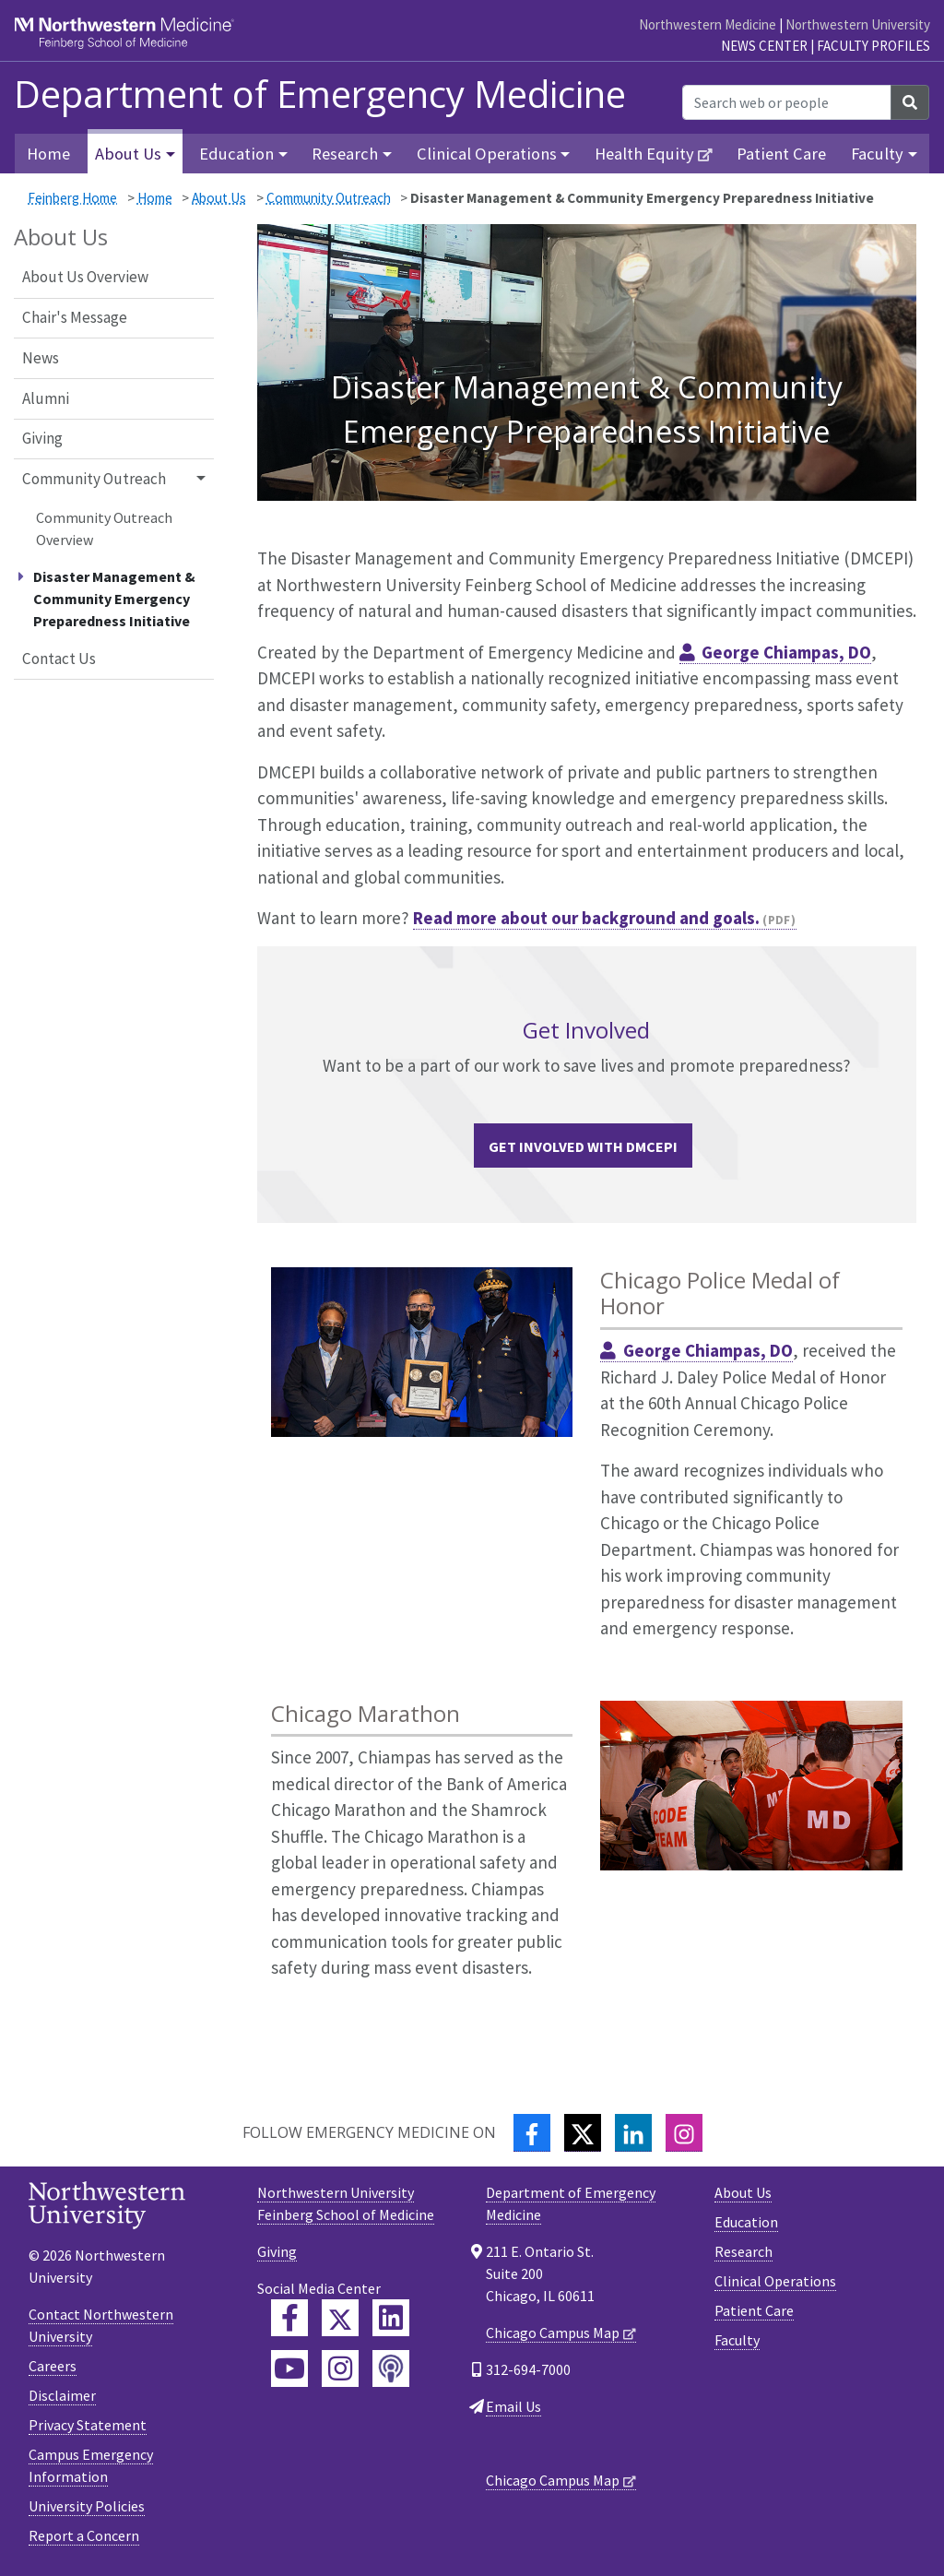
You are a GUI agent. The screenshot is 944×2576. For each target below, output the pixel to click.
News (40, 358)
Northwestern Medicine (707, 24)
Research (743, 2251)
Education (746, 2222)
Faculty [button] (877, 153)
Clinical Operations (775, 2281)
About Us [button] (128, 153)
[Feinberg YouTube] (289, 2368)
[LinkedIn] (633, 2133)
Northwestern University (857, 24)
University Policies (87, 2506)
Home (48, 153)
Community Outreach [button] (94, 479)
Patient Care (781, 153)
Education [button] (236, 153)
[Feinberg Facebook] (289, 2317)
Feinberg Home (72, 198)
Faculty (737, 2340)
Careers (53, 2365)
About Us (219, 198)
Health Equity (644, 153)
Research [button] (345, 153)
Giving (42, 438)
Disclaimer (62, 2395)
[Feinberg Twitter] (340, 2317)
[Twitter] (582, 2133)
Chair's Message (74, 317)
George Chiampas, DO (786, 652)
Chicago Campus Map (553, 2332)
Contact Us (59, 658)
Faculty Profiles (873, 45)
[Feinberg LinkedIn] (390, 2317)
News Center (764, 45)
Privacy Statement (88, 2425)
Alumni (45, 398)
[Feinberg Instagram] (340, 2368)
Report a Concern (84, 2535)
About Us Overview (85, 277)
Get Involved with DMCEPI (583, 1146)
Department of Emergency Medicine (320, 94)
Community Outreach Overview (104, 528)
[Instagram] (684, 2133)
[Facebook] (531, 2133)
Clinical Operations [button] (487, 153)
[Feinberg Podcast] (390, 2368)
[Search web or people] (786, 102)
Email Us (513, 2406)
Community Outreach (328, 198)
